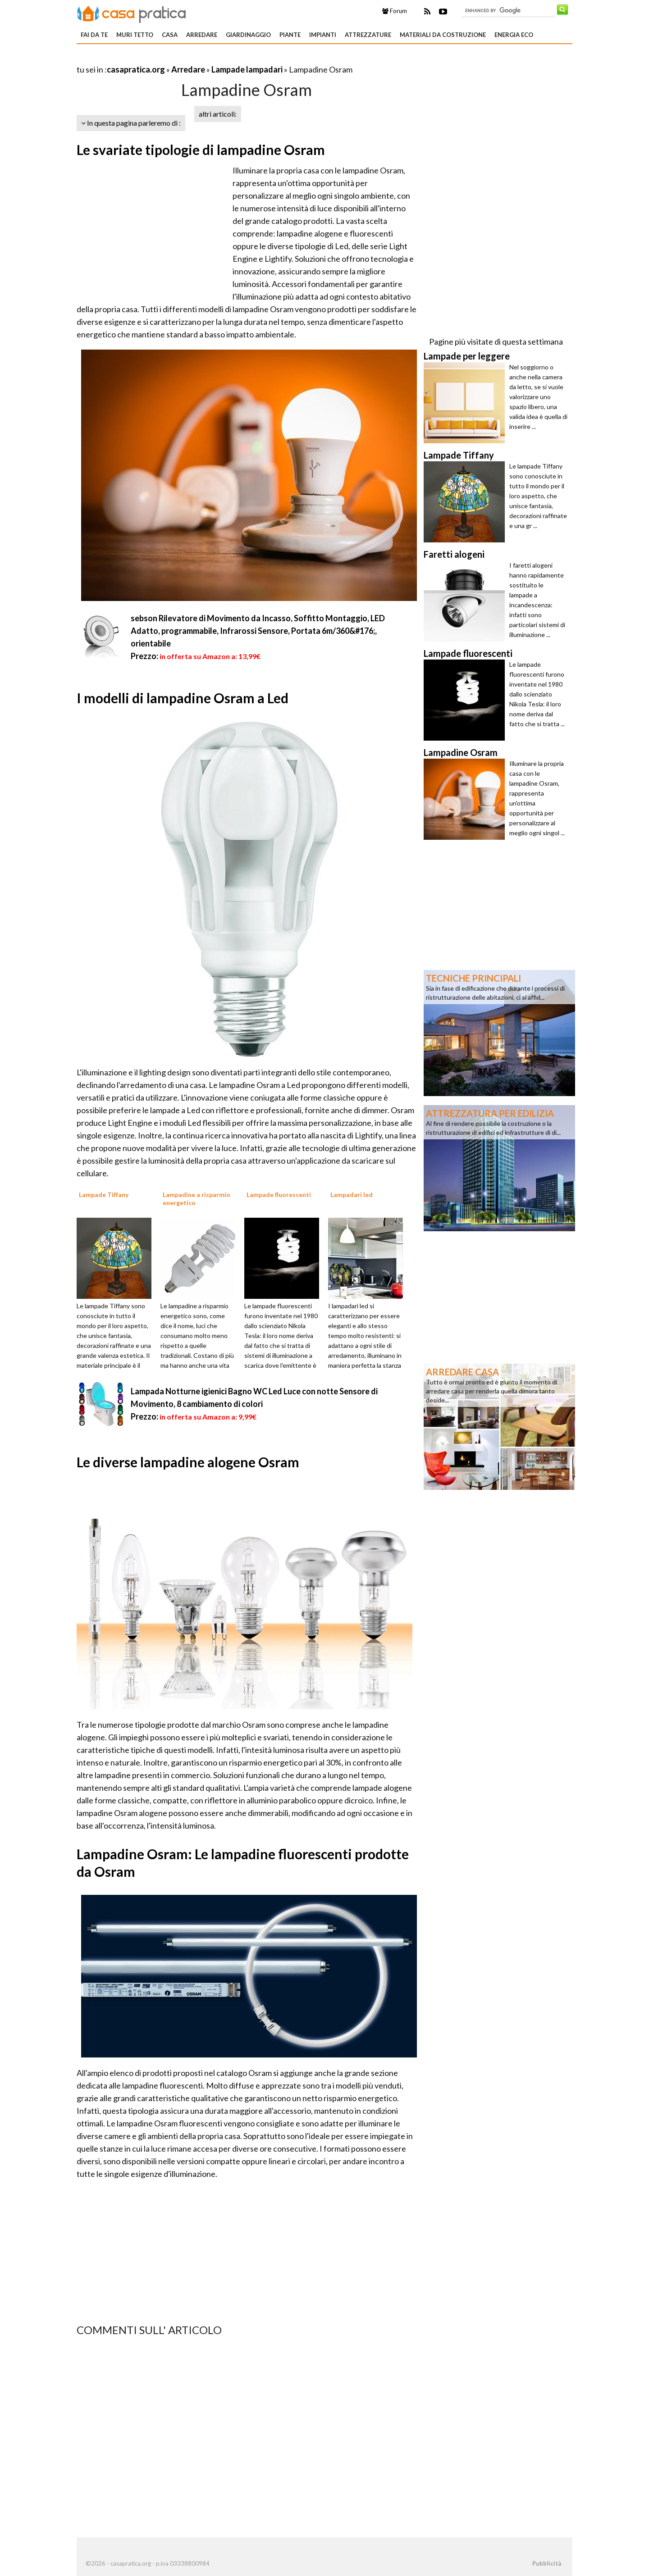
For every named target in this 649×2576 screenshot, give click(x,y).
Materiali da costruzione (443, 34)
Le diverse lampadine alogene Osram (188, 1462)
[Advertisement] (182, 58)
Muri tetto (134, 34)
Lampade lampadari (247, 69)
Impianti (322, 34)
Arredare (201, 34)
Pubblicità (546, 2563)
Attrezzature (368, 34)
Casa (170, 34)
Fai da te (94, 34)
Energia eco (513, 34)
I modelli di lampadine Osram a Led (182, 698)
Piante (290, 34)
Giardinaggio (248, 34)
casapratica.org (136, 69)
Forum (394, 10)
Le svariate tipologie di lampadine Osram (201, 149)
